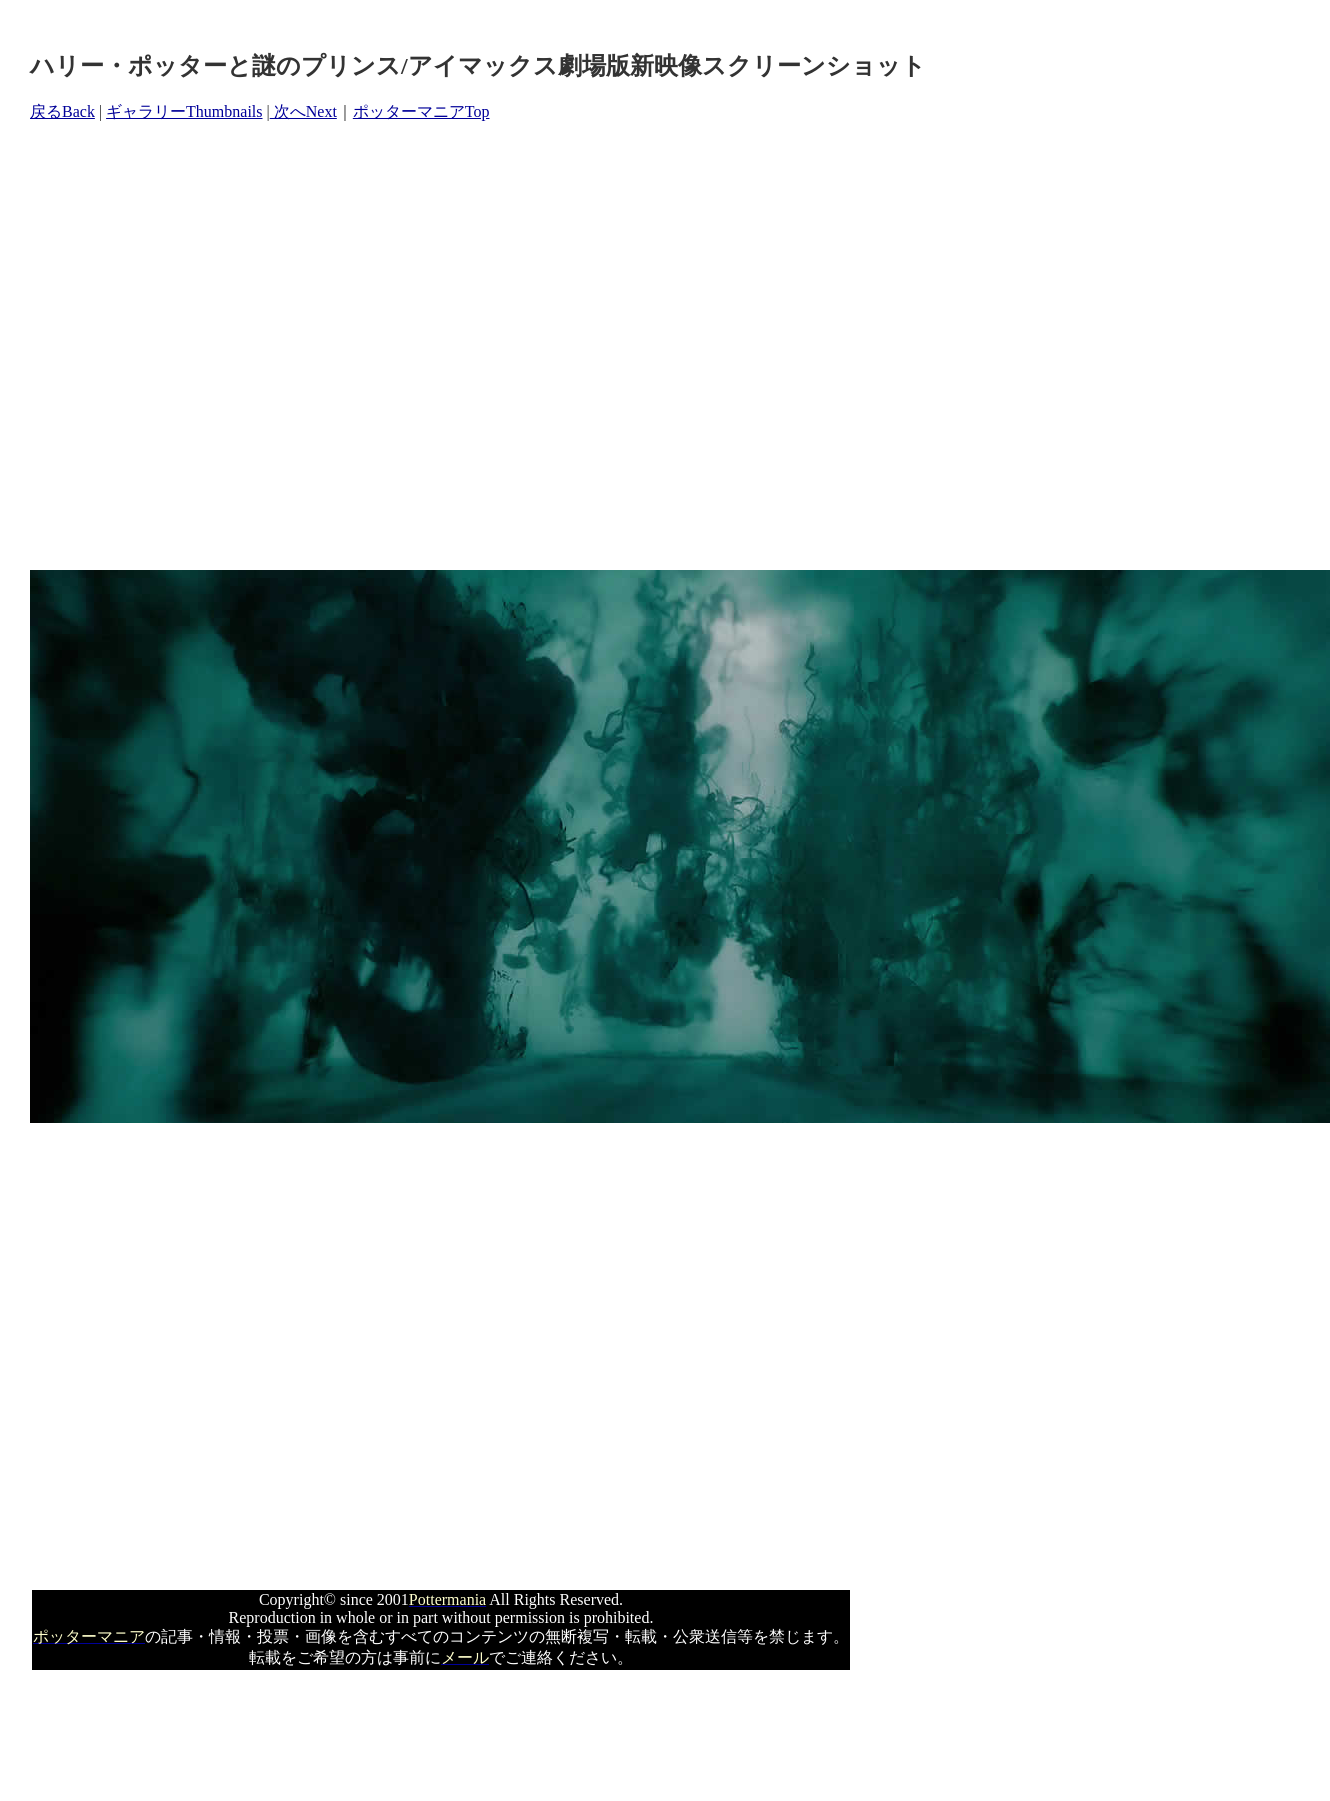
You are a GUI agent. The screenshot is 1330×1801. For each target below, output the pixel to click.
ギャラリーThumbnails (184, 111)
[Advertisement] (187, 346)
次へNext (303, 111)
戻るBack (62, 111)
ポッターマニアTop (421, 111)
